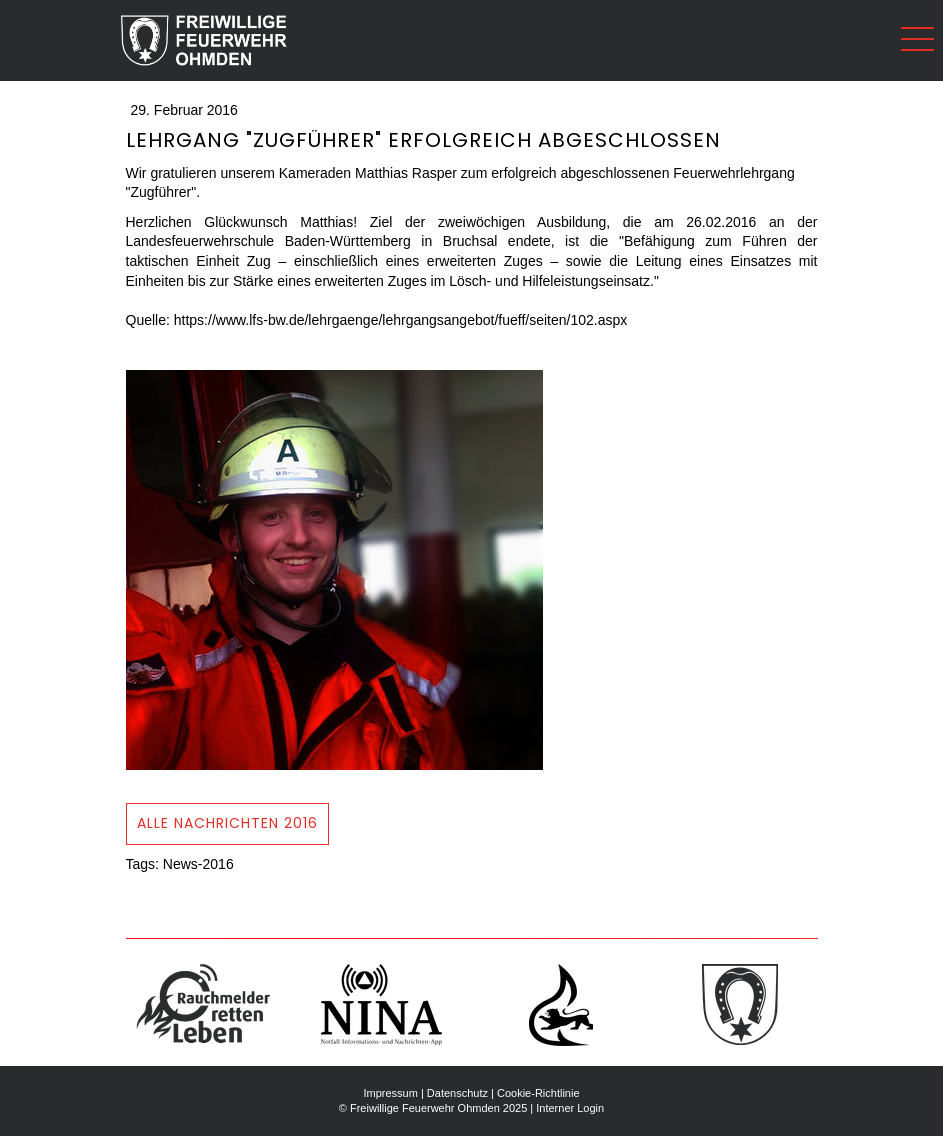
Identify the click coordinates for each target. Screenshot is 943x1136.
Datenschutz (457, 1093)
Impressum (390, 1093)
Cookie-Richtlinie (538, 1093)
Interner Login (570, 1108)
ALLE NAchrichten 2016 (227, 823)
